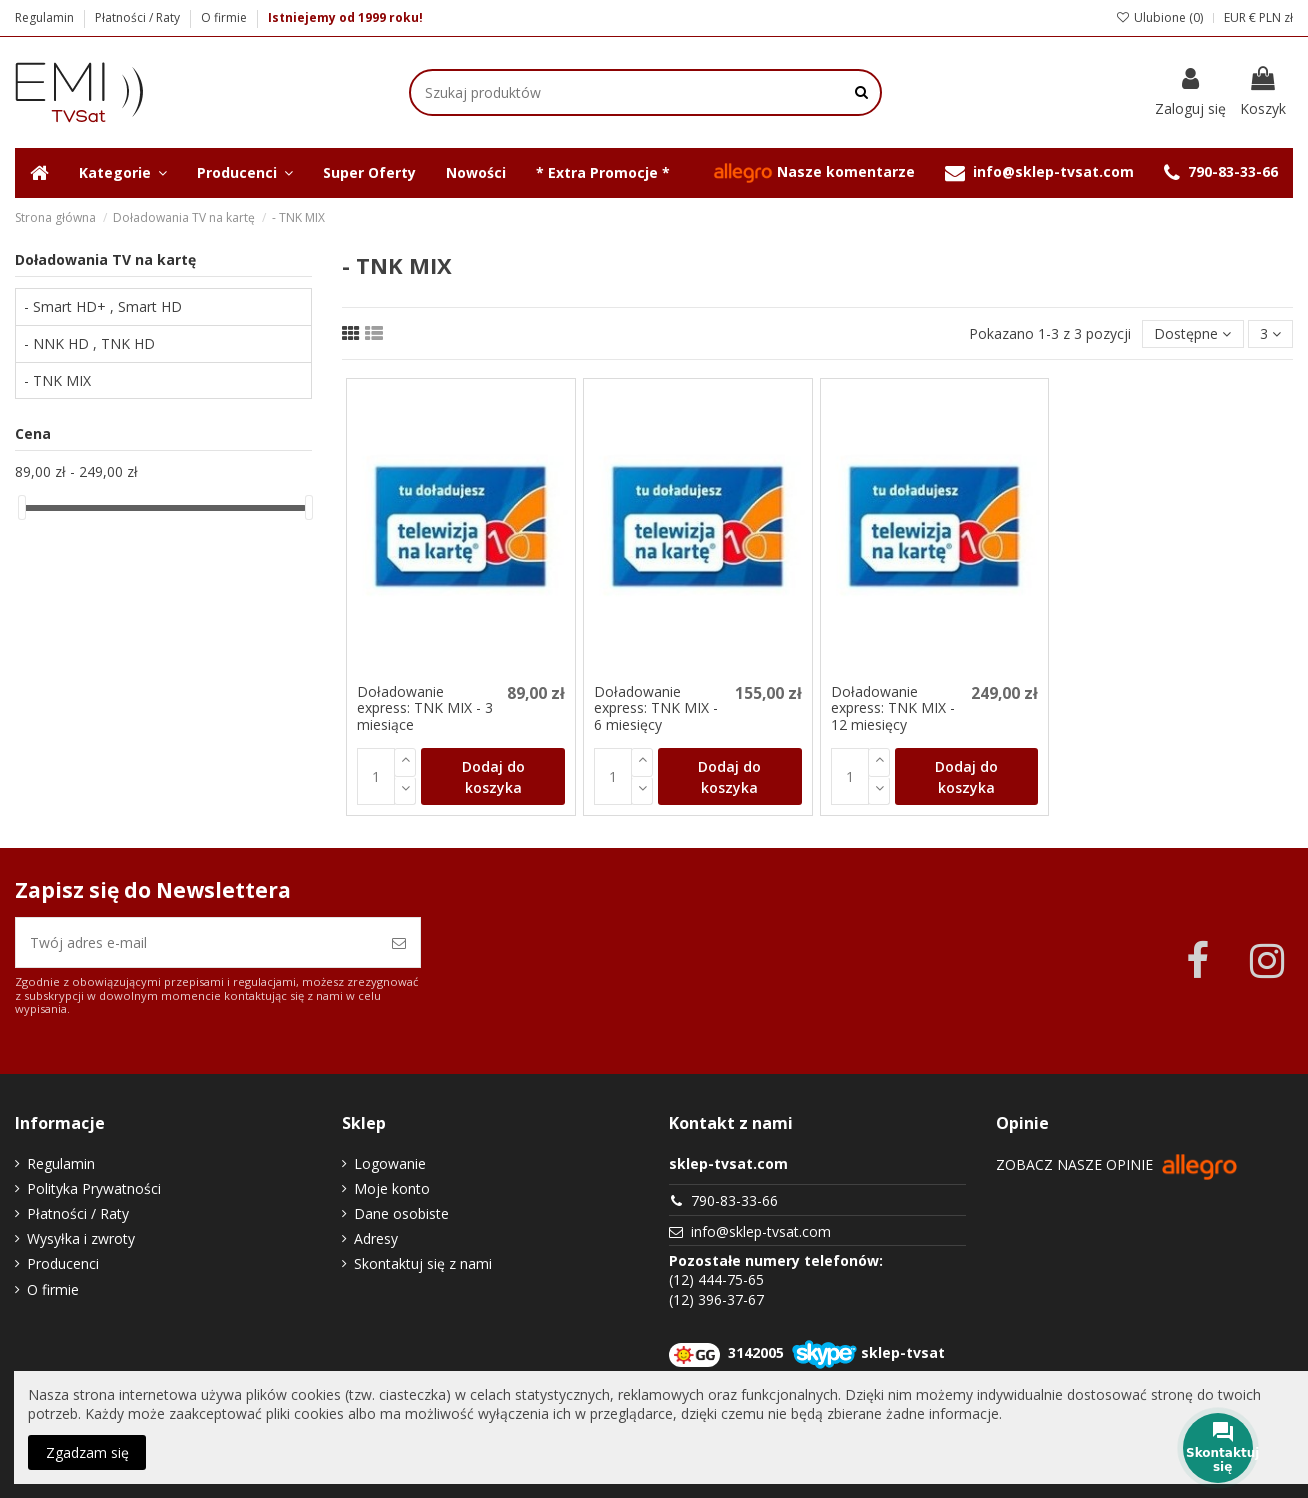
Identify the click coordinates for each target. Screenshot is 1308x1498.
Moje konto (392, 1188)
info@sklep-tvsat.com (761, 1231)
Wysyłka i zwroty (81, 1238)
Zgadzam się (87, 1452)
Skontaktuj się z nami (423, 1263)
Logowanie (390, 1163)
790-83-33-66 (734, 1200)
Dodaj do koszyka (493, 777)
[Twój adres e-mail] (197, 942)
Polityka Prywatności (94, 1188)
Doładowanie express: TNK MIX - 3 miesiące (425, 708)
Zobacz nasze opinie (1117, 1164)
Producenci (63, 1263)
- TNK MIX (57, 380)
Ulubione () (1159, 17)
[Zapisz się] (399, 942)
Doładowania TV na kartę (105, 259)
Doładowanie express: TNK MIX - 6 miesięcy (656, 708)
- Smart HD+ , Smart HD (103, 306)
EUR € (1240, 17)
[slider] (22, 507)
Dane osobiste (401, 1213)
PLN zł (1276, 17)
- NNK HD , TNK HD (89, 343)
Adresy (376, 1238)
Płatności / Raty (139, 17)
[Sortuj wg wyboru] (1192, 334)
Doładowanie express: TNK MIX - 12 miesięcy (893, 708)
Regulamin (46, 17)
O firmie (224, 17)
